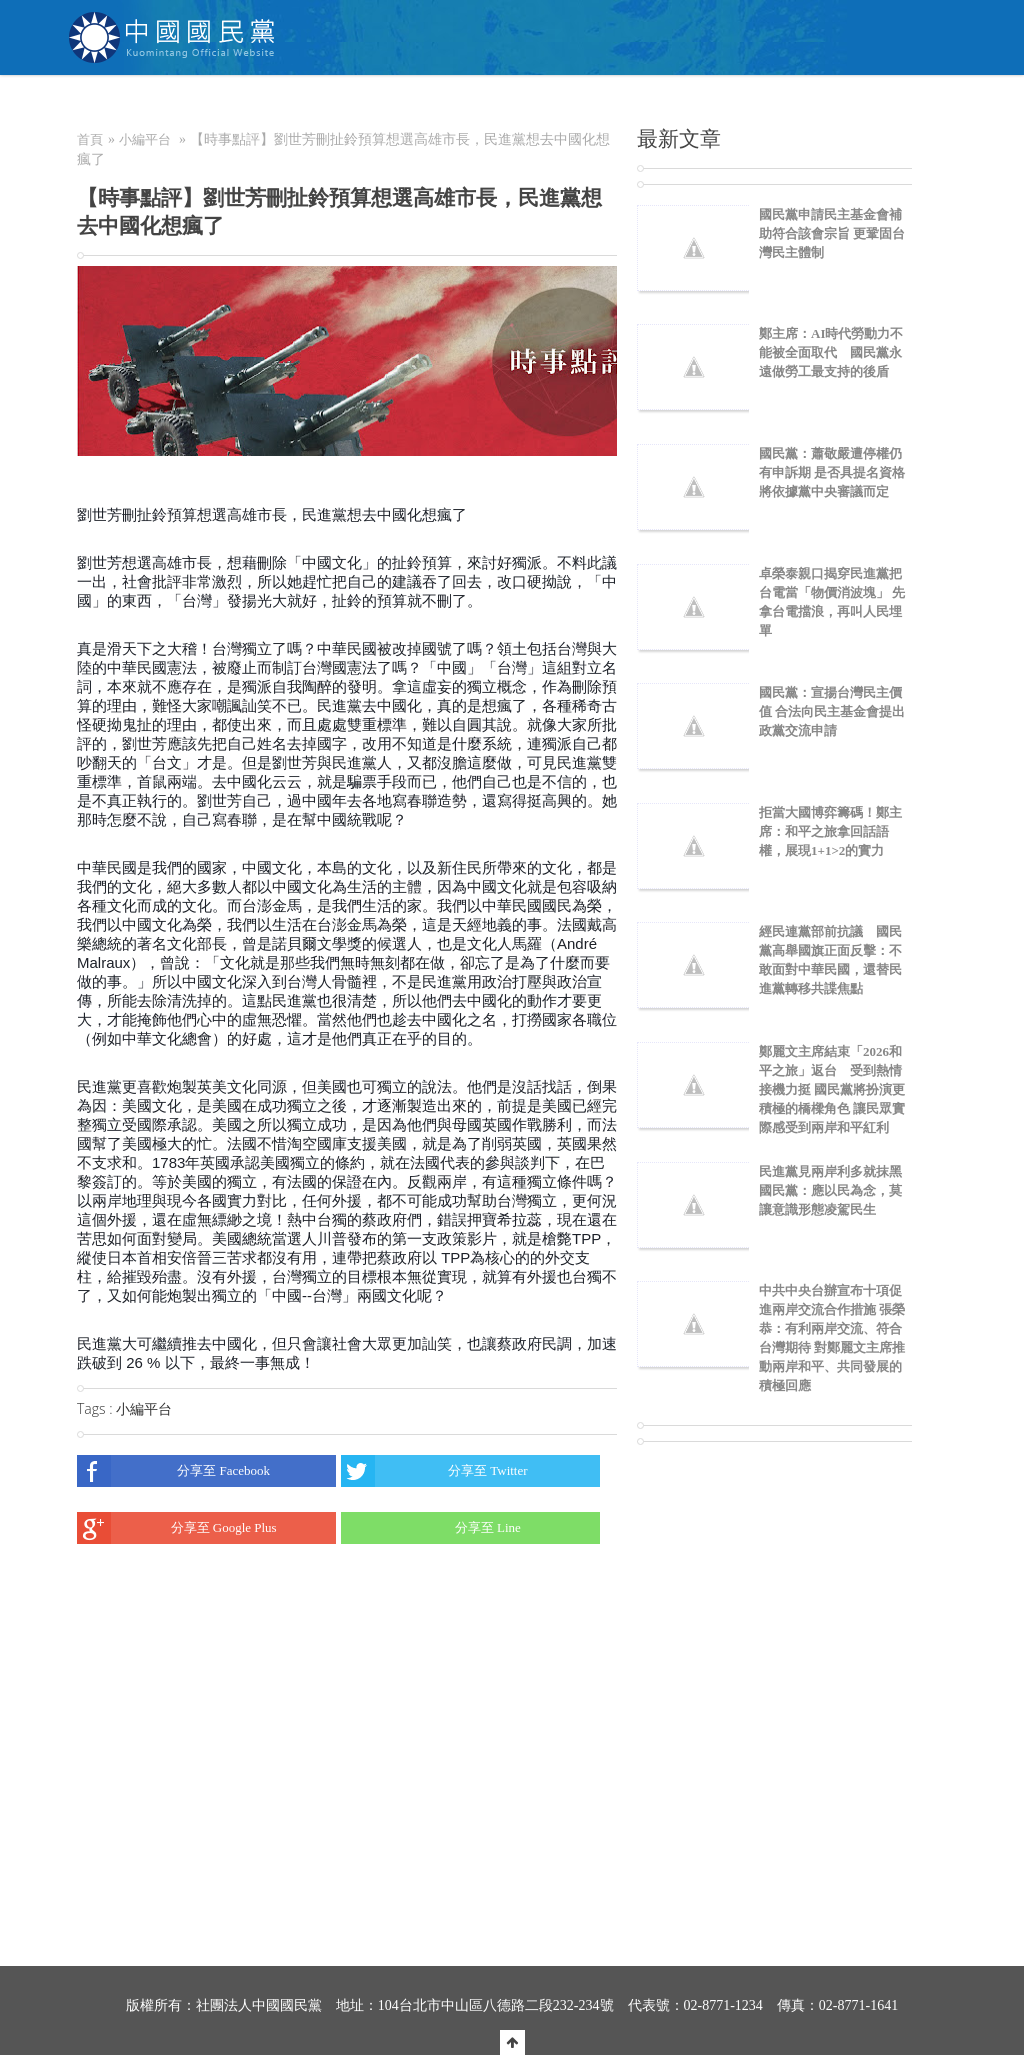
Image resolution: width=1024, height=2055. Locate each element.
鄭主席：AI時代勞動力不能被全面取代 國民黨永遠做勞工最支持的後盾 (831, 352)
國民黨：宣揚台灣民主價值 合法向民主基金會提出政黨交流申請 (832, 711)
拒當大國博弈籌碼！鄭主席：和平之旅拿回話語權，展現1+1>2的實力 (830, 831)
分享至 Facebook (173, 1471)
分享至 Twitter (434, 1471)
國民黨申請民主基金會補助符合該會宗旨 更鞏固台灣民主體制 (832, 233)
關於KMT (287, 105)
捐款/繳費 (636, 105)
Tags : (96, 1408)
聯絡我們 (819, 105)
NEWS (372, 105)
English (913, 105)
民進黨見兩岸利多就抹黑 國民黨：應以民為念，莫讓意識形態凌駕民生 (837, 1190)
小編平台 (145, 139)
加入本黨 (544, 105)
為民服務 (454, 105)
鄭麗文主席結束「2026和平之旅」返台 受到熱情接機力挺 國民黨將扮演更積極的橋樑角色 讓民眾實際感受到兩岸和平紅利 (832, 1089)
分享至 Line (431, 1528)
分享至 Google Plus (177, 1528)
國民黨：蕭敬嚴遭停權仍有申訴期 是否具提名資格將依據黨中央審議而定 (832, 472)
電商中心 (729, 105)
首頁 (90, 139)
